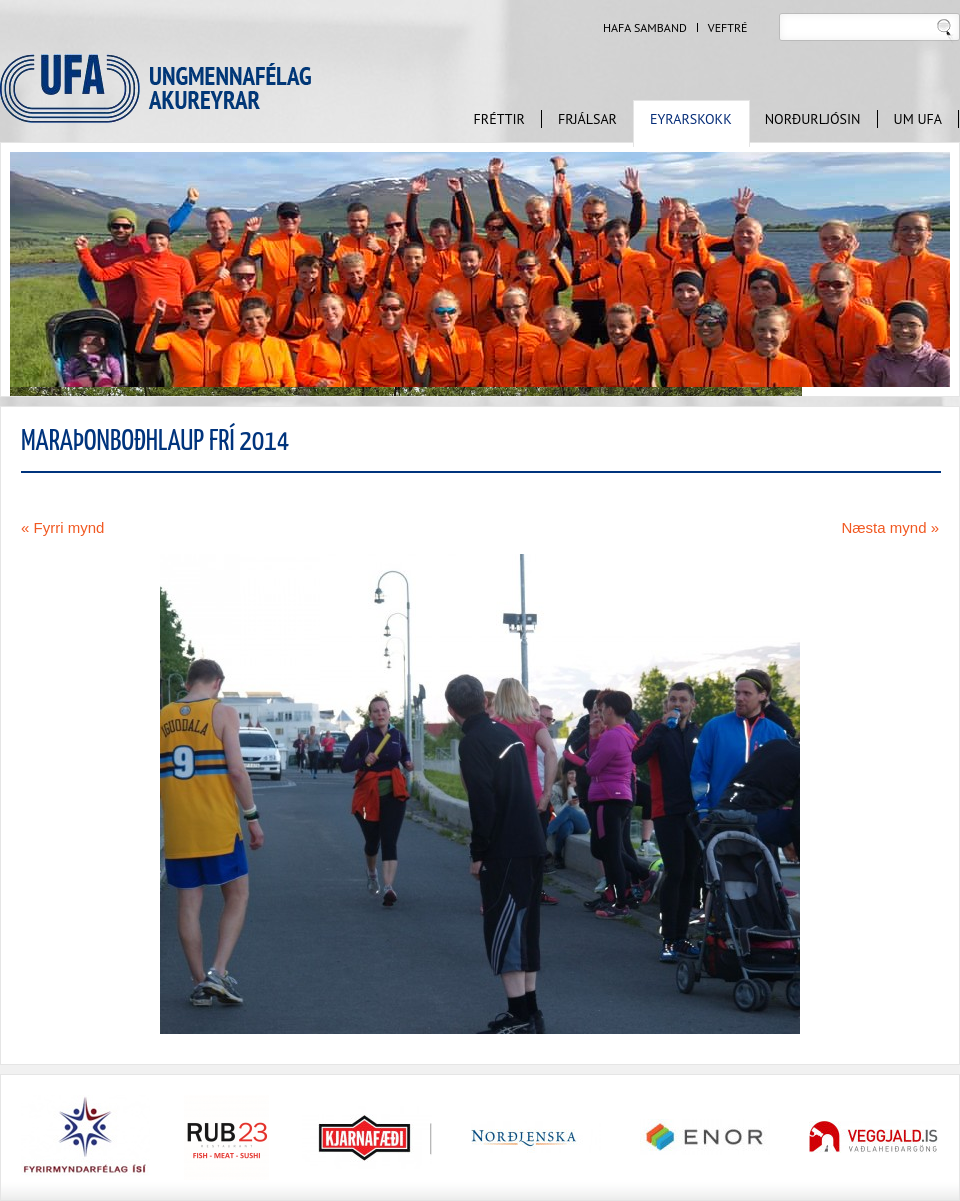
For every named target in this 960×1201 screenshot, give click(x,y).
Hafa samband (645, 28)
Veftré (728, 28)
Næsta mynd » (890, 527)
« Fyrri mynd (62, 527)
